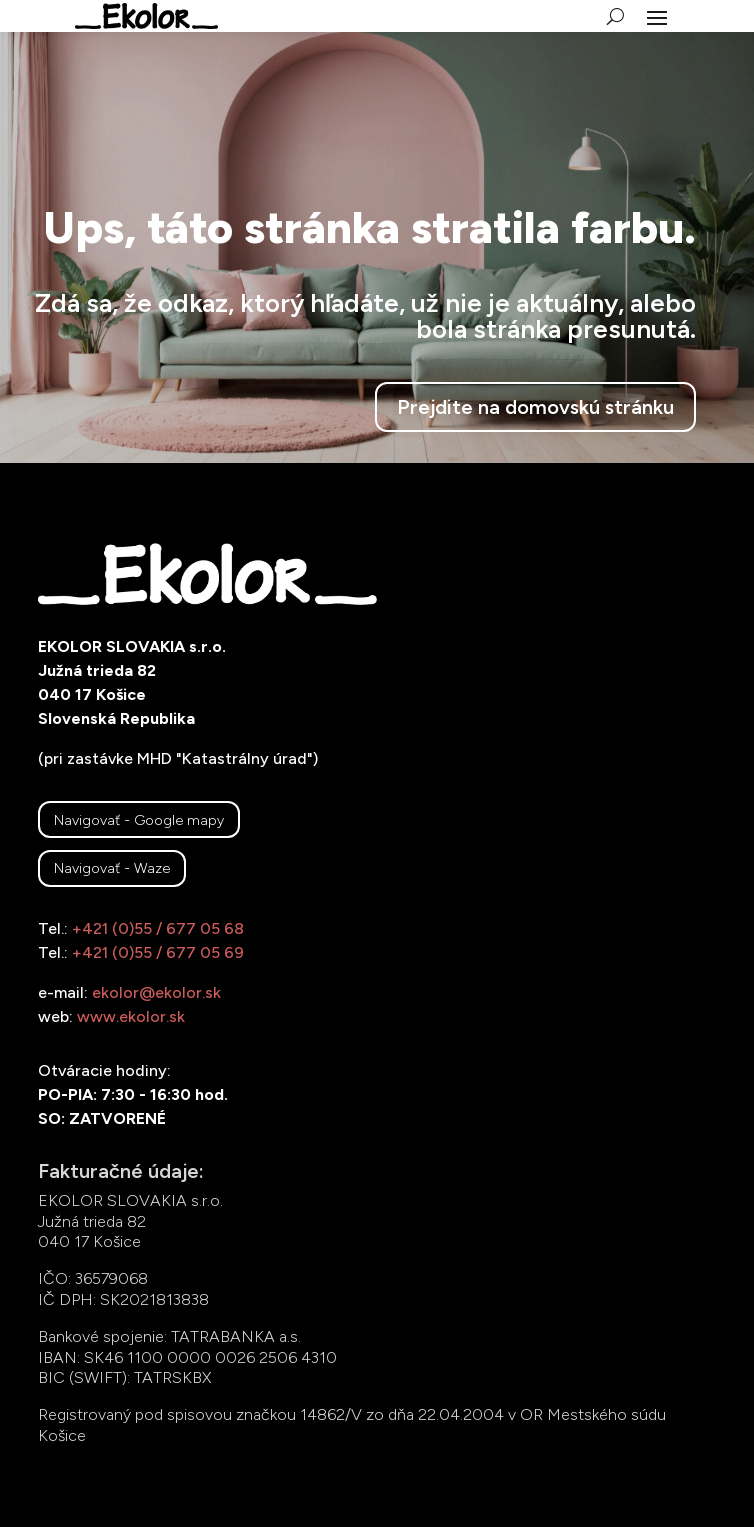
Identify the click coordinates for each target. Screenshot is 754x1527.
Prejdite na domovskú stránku (535, 407)
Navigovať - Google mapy (139, 820)
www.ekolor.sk (131, 1016)
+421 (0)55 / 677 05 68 (158, 928)
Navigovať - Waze (112, 868)
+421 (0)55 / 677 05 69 (158, 952)
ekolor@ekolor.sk (156, 992)
